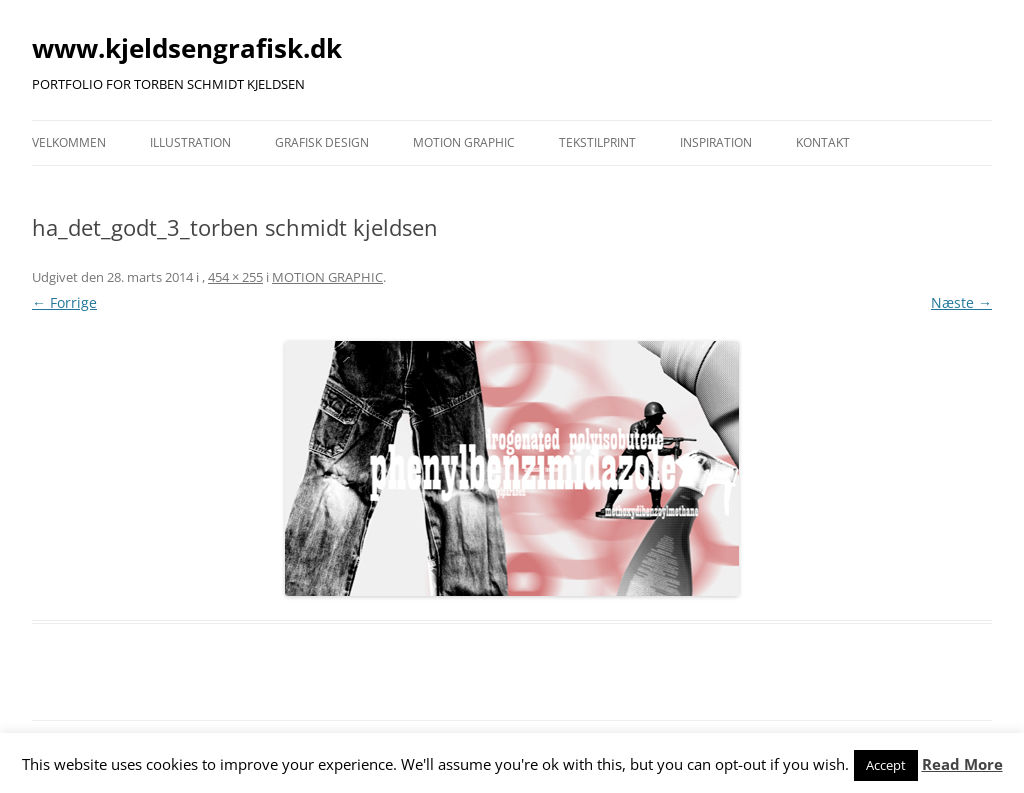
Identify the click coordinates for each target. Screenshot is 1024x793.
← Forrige (64, 302)
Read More (962, 764)
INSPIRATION (716, 142)
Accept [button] (886, 765)
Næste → (961, 302)
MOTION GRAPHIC (464, 142)
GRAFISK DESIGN (322, 142)
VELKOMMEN (69, 142)
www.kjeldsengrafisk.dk (187, 48)
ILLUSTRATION (190, 142)
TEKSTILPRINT (597, 142)
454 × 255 (235, 277)
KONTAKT (823, 142)
